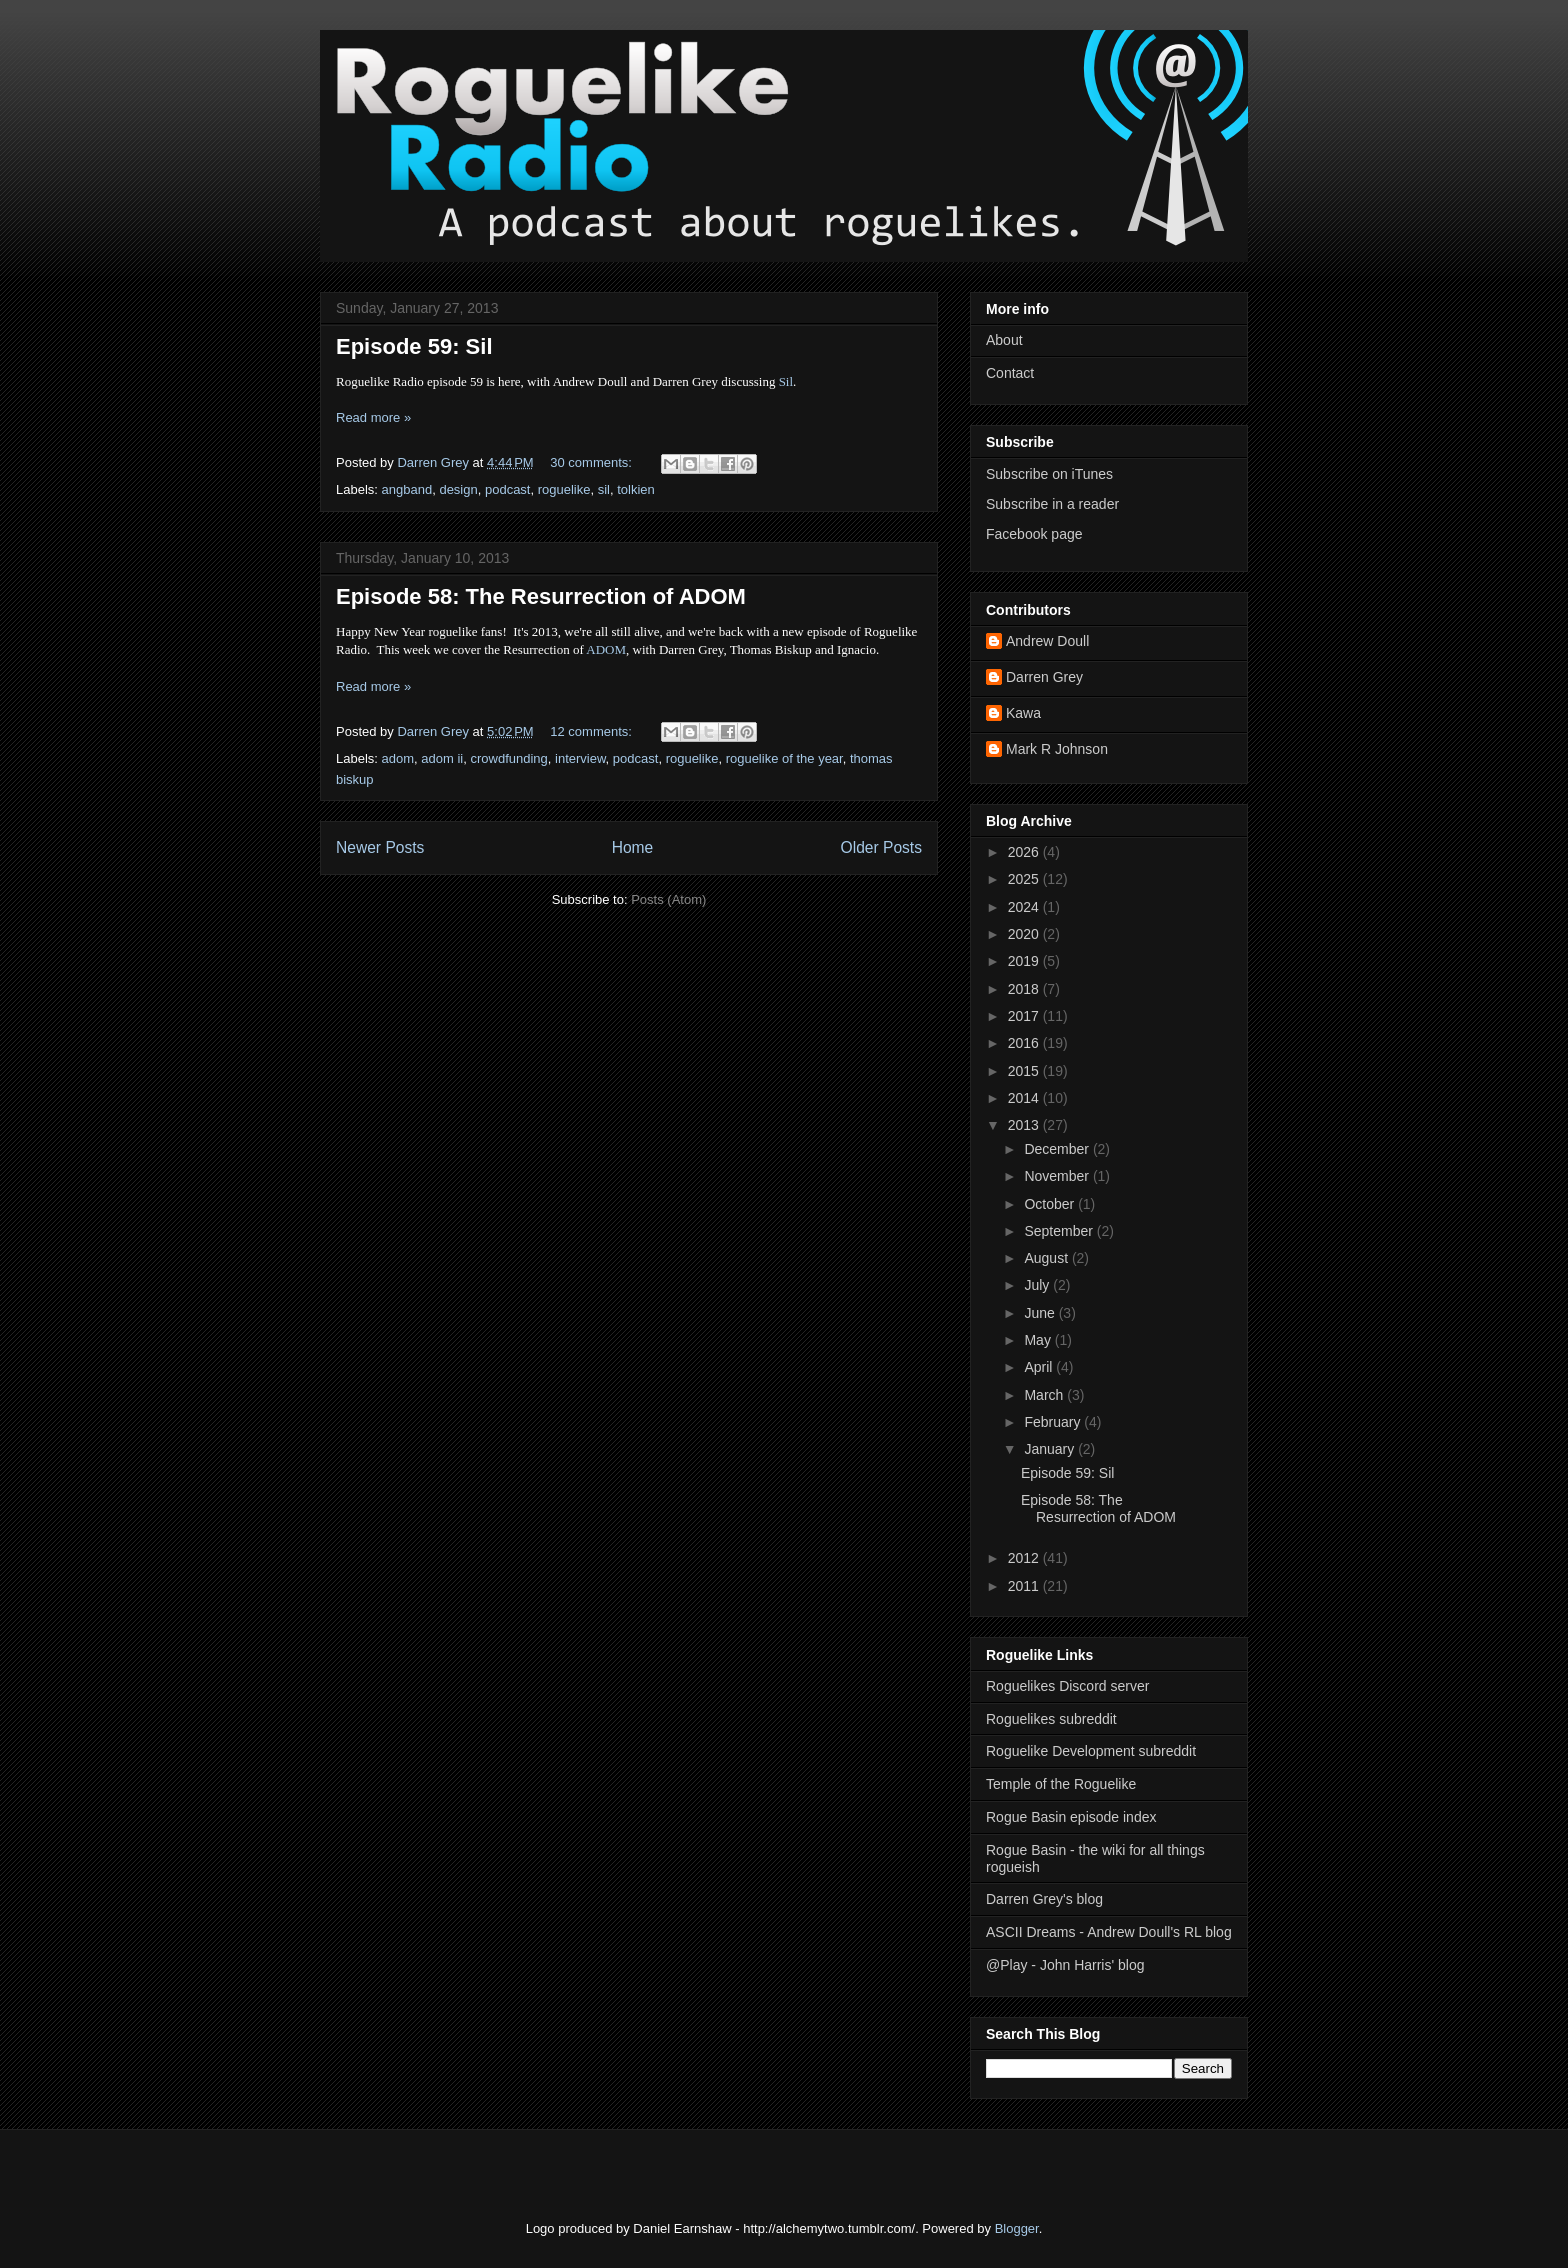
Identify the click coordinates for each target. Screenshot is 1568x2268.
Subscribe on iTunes (1049, 474)
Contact (1010, 373)
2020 (1025, 934)
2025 (1025, 879)
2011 (1025, 1586)
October (1051, 1204)
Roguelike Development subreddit (1091, 1751)
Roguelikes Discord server (1067, 1686)
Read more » (373, 417)
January (1051, 1449)
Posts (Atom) (668, 899)
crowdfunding (508, 758)
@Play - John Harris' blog (1065, 1965)
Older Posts (881, 847)
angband (407, 489)
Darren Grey (1044, 677)
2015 (1025, 1071)
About (1004, 340)
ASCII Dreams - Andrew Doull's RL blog (1109, 1932)
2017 (1025, 1016)
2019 (1025, 961)
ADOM (606, 649)
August (1047, 1258)
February (1054, 1422)
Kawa (1023, 713)
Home (633, 847)
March (1045, 1395)
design (458, 489)
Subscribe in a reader (1052, 504)
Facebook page (1034, 534)
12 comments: (592, 731)
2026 (1025, 852)
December (1058, 1149)
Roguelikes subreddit (1051, 1719)
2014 (1025, 1098)
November (1058, 1176)
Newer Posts (380, 847)
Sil (786, 381)
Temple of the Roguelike (1061, 1784)
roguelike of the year (784, 758)
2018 (1025, 989)
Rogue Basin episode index (1071, 1817)
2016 (1025, 1043)
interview (580, 758)
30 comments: (592, 462)
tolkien (636, 489)
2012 (1025, 1558)
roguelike (564, 489)
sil (604, 489)
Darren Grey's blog (1044, 1899)
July (1038, 1285)
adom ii (442, 758)
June (1041, 1313)
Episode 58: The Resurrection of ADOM (541, 596)
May (1039, 1340)
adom (398, 758)
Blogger (1017, 2228)
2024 (1025, 907)
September (1060, 1231)
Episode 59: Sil (414, 346)
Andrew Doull (1047, 641)
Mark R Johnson (1057, 749)
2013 (1025, 1125)
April (1040, 1367)
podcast (508, 489)
